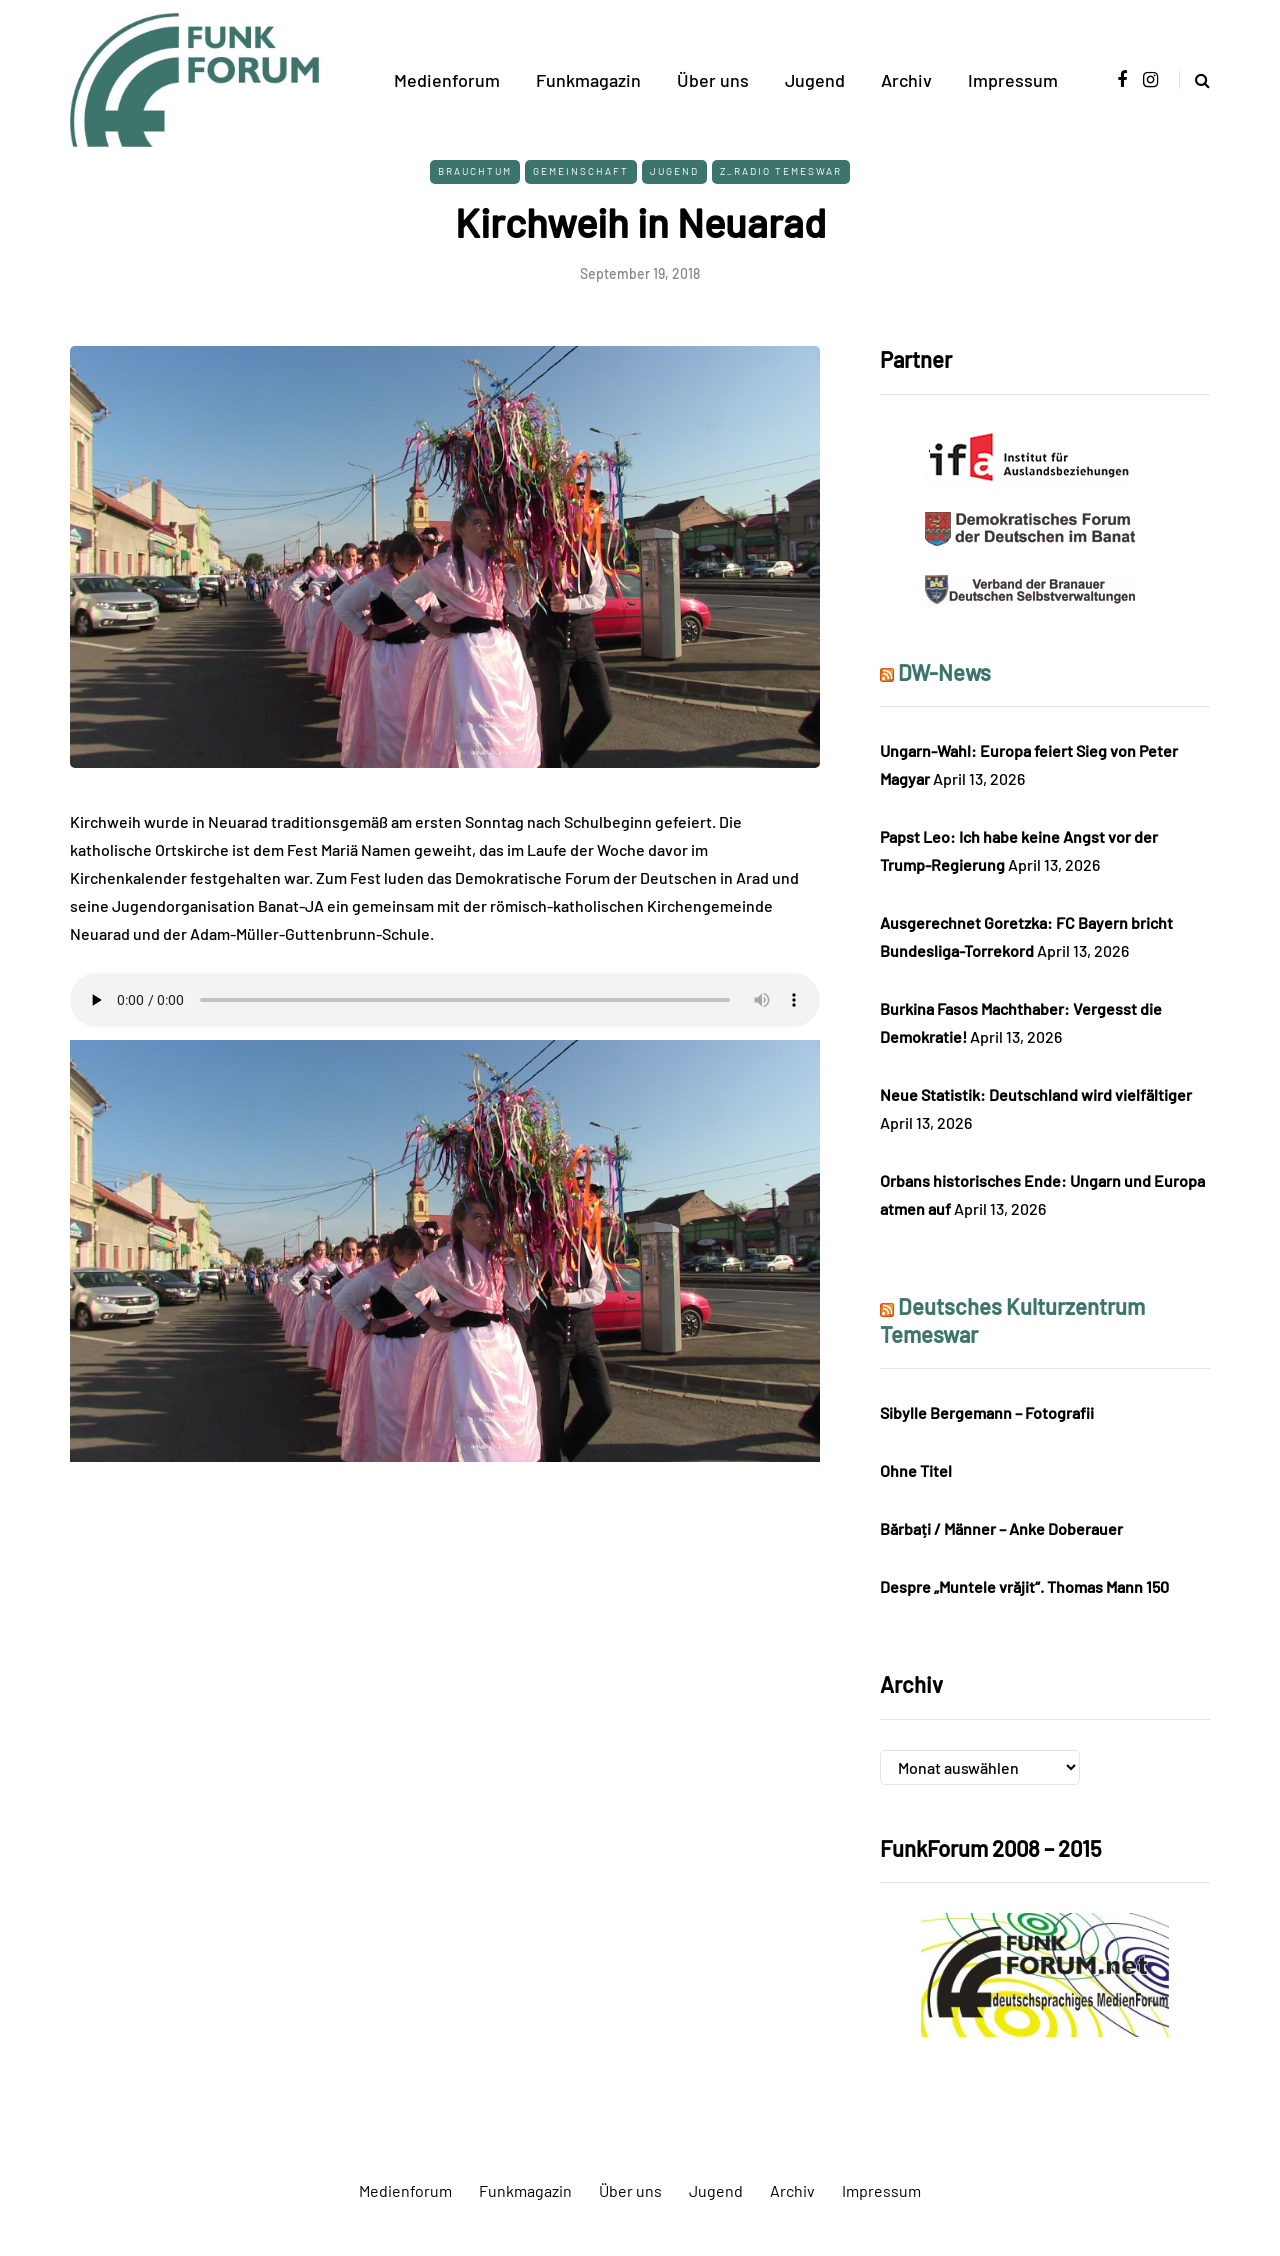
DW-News (944, 672)
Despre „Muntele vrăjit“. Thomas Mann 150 (1024, 1586)
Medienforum (447, 80)
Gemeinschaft (581, 171)
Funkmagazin (588, 80)
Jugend (815, 80)
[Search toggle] (1194, 79)
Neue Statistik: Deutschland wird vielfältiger (1036, 1094)
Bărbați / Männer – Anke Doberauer (1001, 1528)
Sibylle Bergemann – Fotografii (987, 1412)
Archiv (906, 80)
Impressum (1013, 80)
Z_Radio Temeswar (781, 171)
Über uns (713, 80)
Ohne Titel (916, 1470)
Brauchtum (475, 171)
